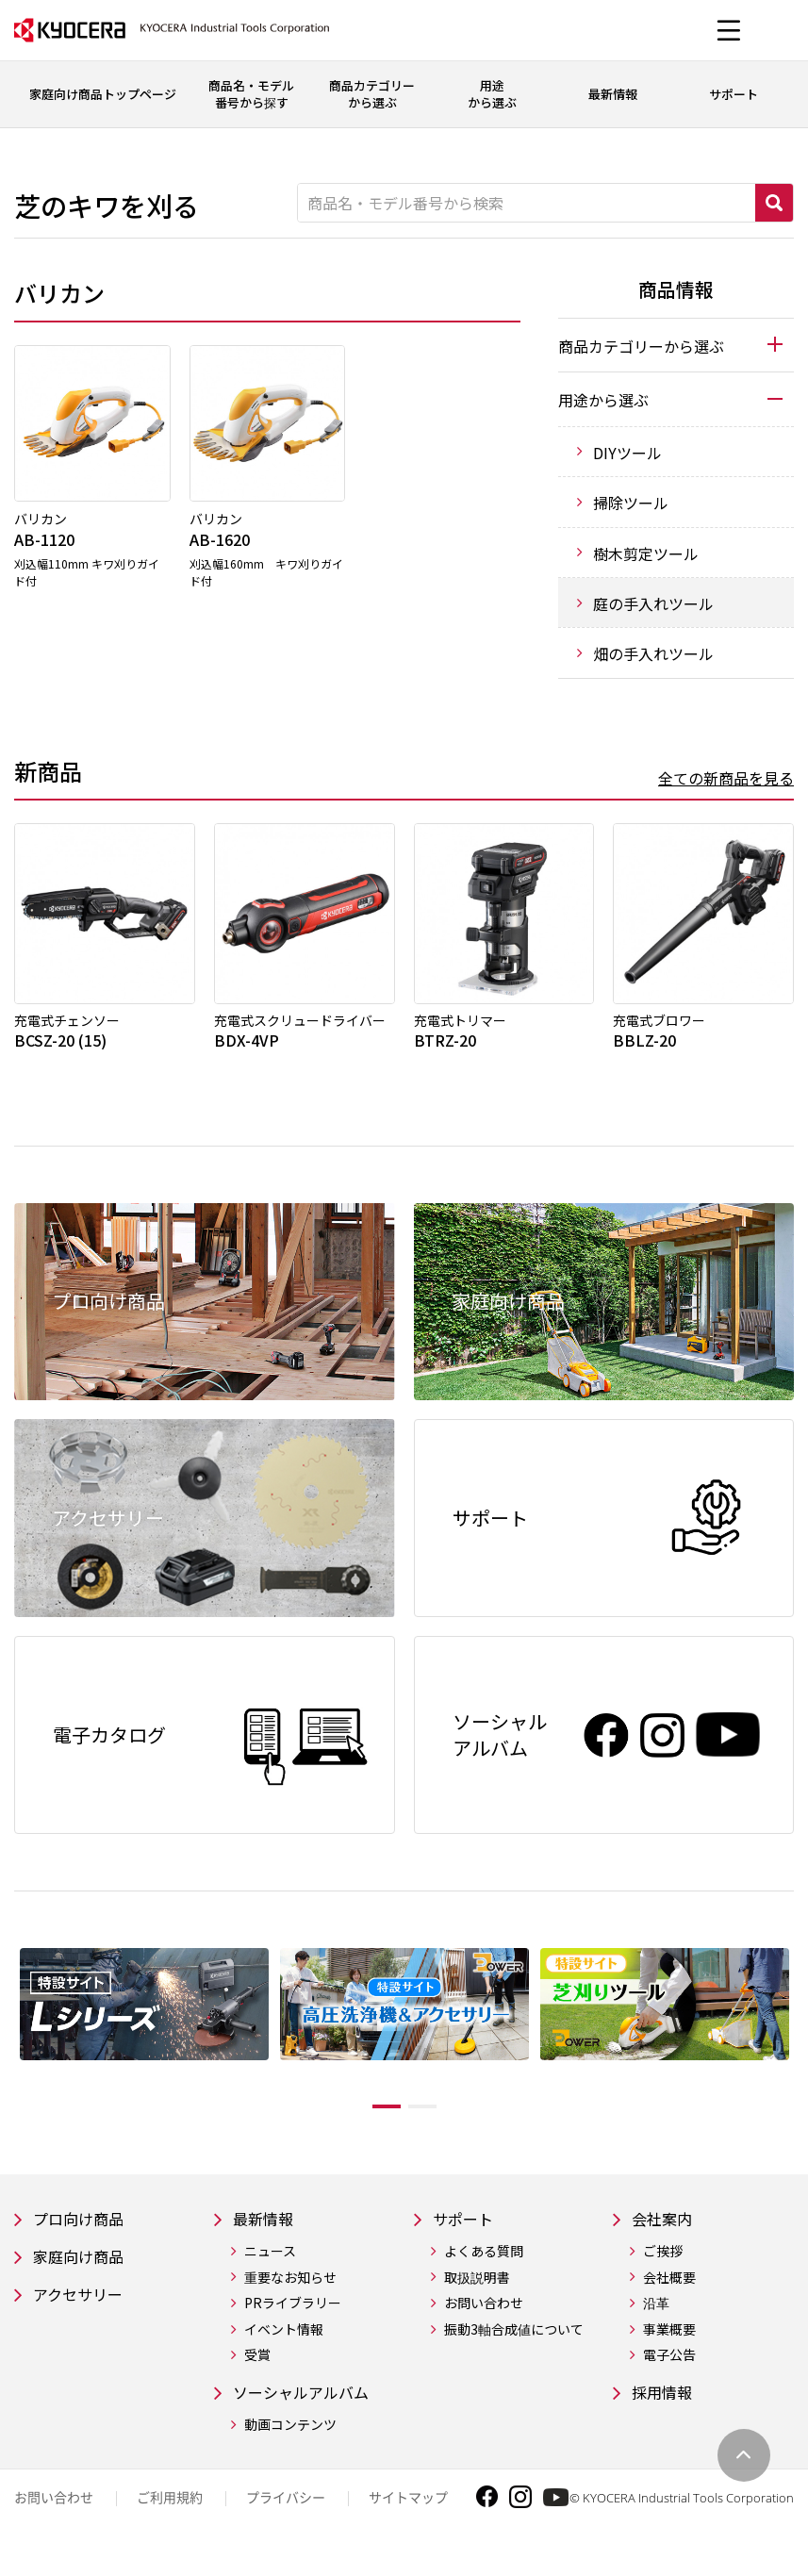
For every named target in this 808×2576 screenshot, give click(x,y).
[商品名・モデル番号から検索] (526, 203)
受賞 (257, 2369)
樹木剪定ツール (646, 553)
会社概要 (669, 2291)
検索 (774, 203)
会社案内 (666, 2230)
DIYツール (627, 452)
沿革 (656, 2316)
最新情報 (267, 2230)
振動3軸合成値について (514, 2343)
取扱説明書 (477, 2291)
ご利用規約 (170, 2513)
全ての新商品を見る (726, 778)
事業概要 (669, 2343)
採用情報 (666, 2407)
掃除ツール (630, 502)
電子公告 (669, 2369)
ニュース (270, 2264)
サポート (467, 2230)
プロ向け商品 (84, 2230)
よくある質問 (483, 2264)
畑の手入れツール (653, 653)
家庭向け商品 (84, 2271)
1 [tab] (372, 2117)
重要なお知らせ (290, 2291)
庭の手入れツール (653, 603)
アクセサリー (83, 2311)
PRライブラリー (292, 2316)
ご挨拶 (663, 2264)
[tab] (676, 345)
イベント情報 (283, 2343)
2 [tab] (436, 2117)
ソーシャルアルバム (309, 2407)
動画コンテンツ (290, 2441)
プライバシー (285, 2513)
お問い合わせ (483, 2316)
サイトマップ (408, 2513)
